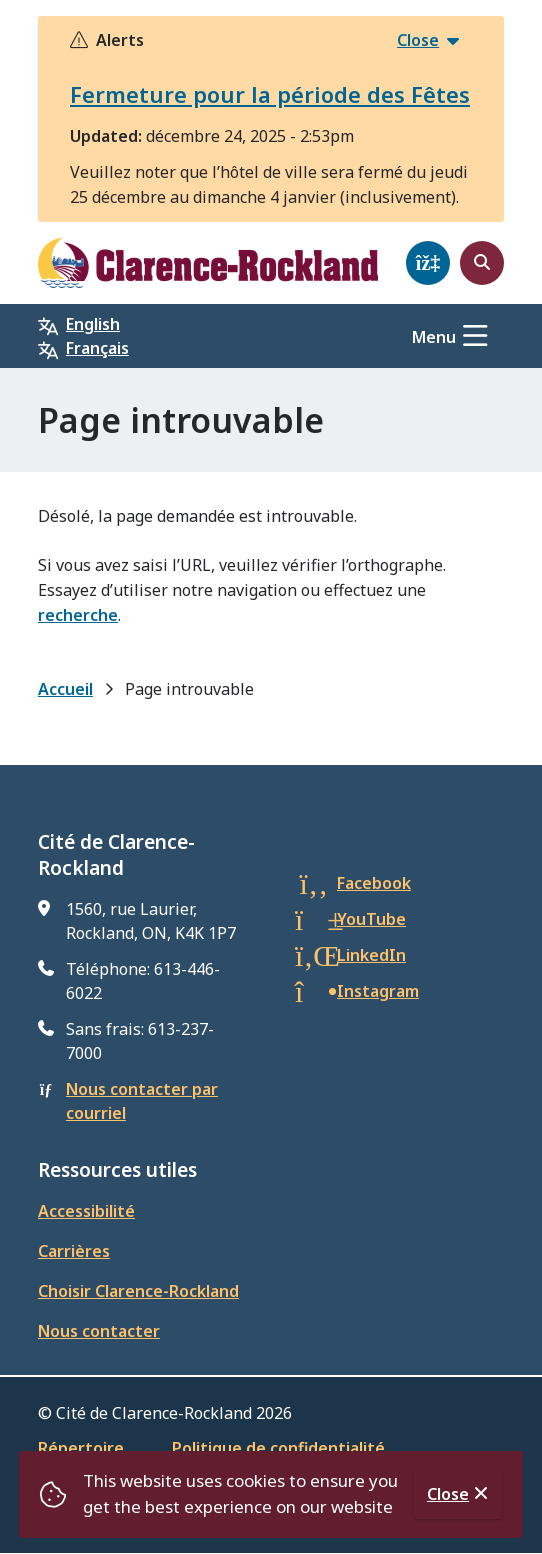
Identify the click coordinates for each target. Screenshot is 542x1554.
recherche (78, 615)
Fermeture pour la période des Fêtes (270, 94)
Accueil (65, 689)
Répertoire (81, 1448)
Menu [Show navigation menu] (434, 337)
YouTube (371, 919)
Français (97, 348)
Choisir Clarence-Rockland (138, 1291)
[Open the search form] (482, 263)
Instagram (378, 991)
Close (448, 1494)
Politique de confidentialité (278, 1448)
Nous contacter (99, 1331)
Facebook (374, 883)
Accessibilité (86, 1211)
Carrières (74, 1251)
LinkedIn (371, 955)
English (93, 324)
